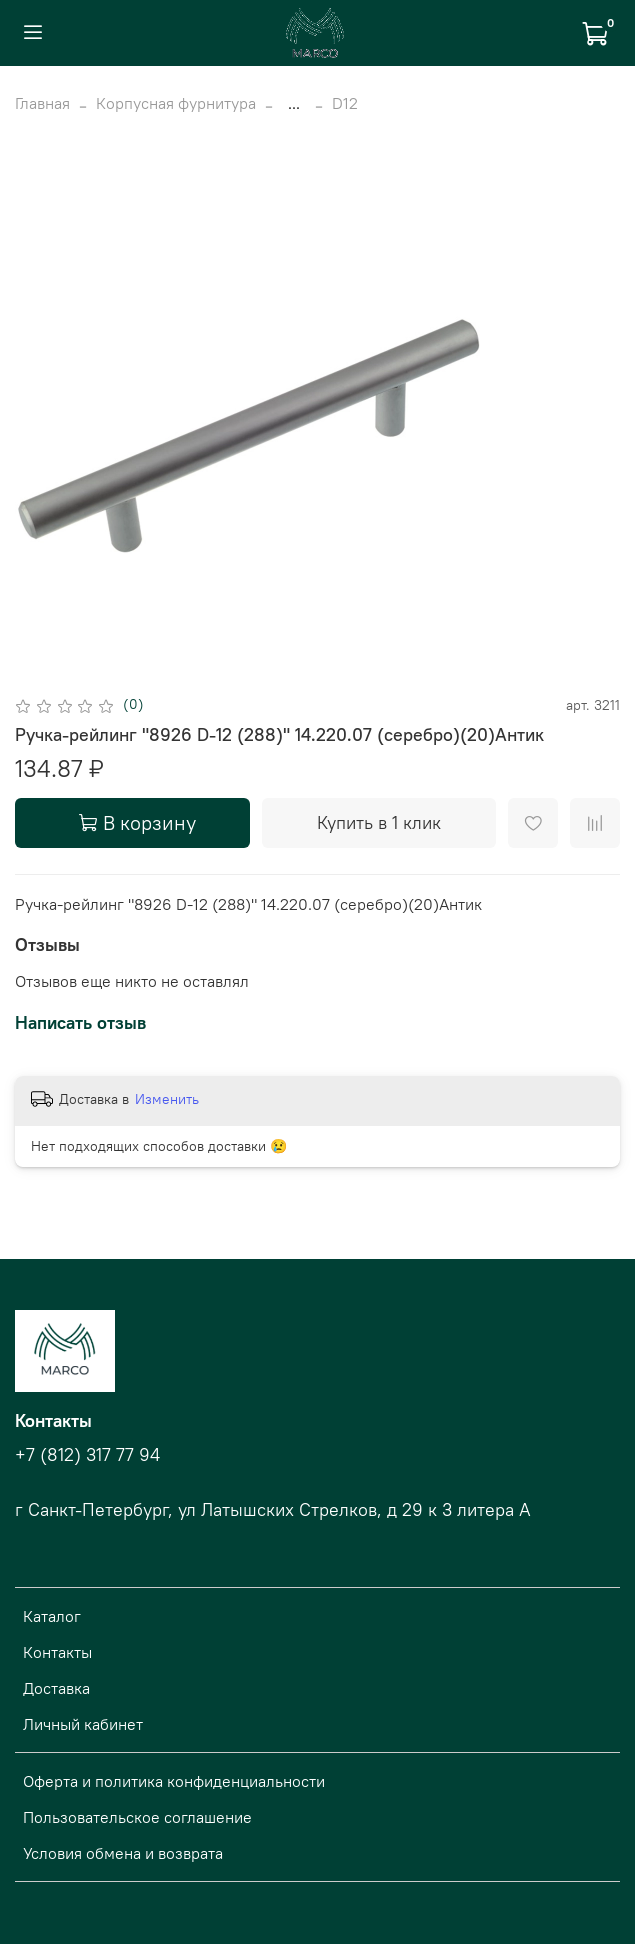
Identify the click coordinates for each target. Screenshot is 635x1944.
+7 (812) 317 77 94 (87, 1455)
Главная (42, 103)
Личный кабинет (83, 1724)
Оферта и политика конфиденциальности (174, 1781)
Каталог (52, 1616)
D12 (345, 103)
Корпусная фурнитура (176, 103)
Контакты (57, 1652)
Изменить (167, 1099)
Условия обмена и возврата (123, 1853)
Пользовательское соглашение (137, 1817)
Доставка (56, 1688)
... (294, 103)
